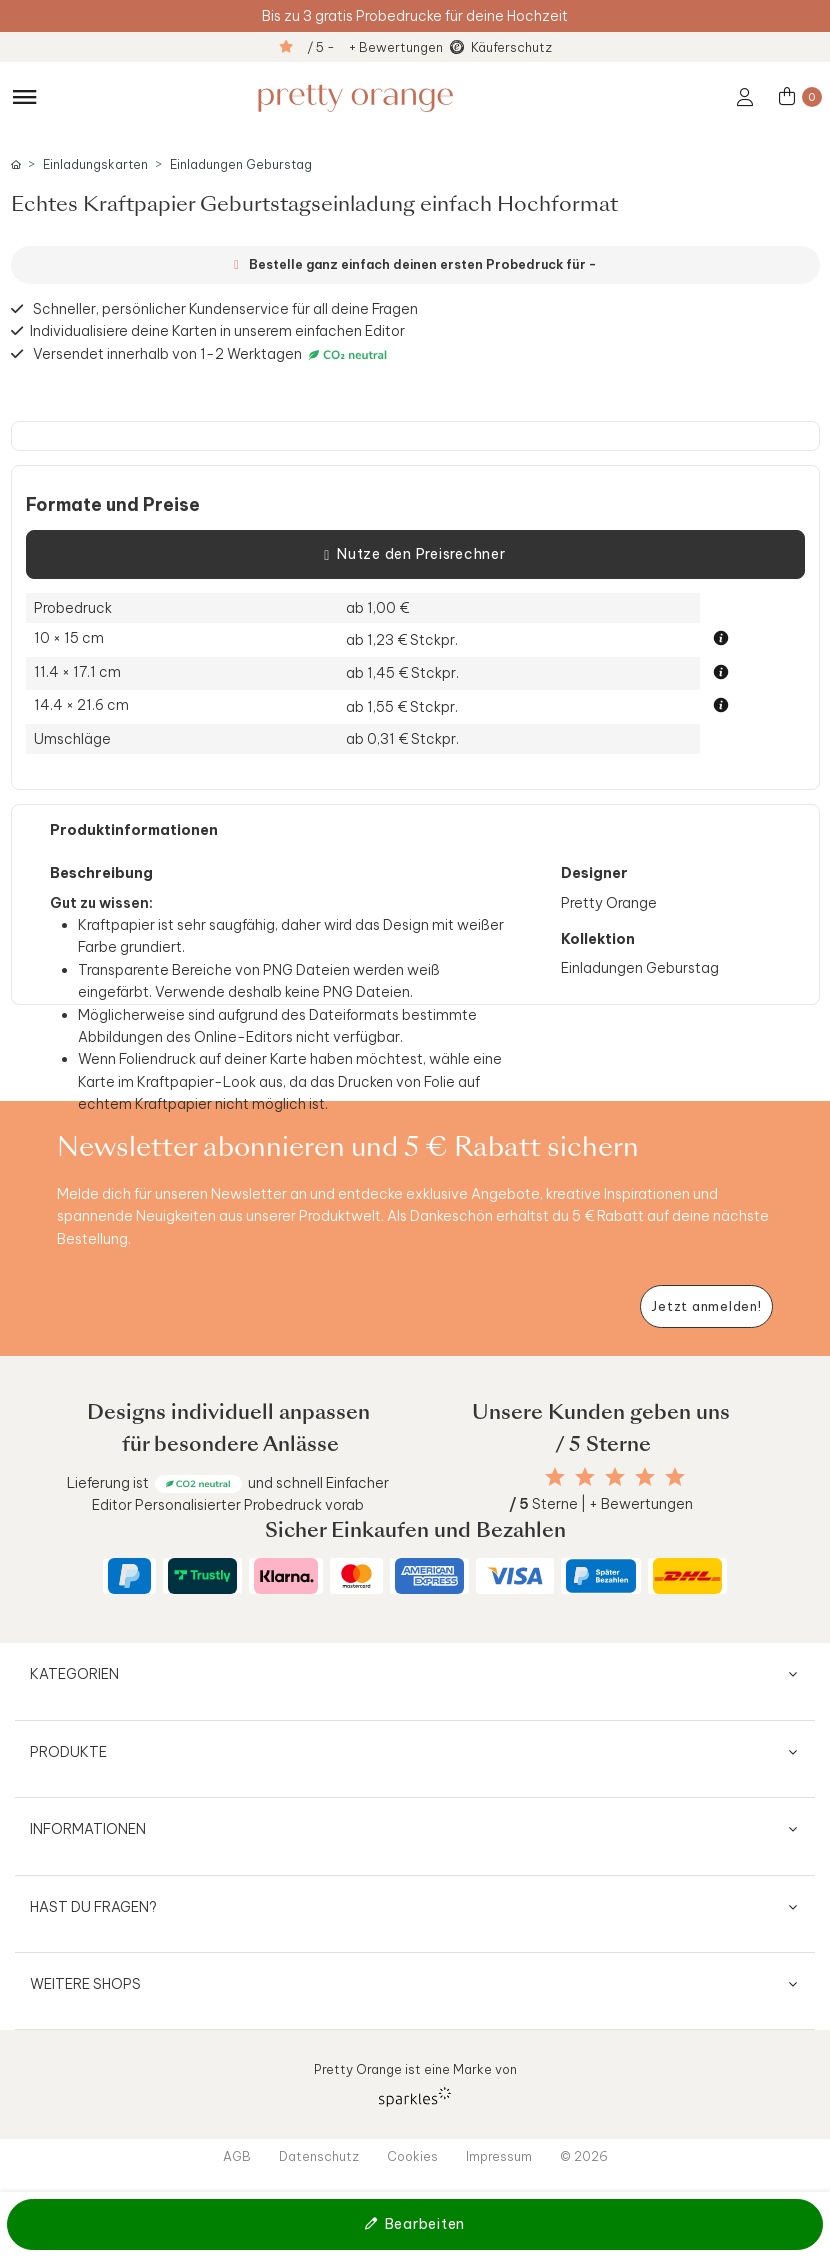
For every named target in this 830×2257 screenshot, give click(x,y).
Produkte (68, 1752)
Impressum (499, 2156)
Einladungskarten (95, 164)
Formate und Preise (113, 505)
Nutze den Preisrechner (414, 555)
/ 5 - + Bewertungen (375, 47)
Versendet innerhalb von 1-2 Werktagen (212, 354)
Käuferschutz (511, 47)
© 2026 (584, 2156)
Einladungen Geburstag (241, 164)
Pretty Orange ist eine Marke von (415, 2083)
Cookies (412, 2156)
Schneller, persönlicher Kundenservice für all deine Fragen (225, 309)
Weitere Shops (85, 1984)
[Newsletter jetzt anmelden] (706, 1306)
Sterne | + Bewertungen (601, 1504)
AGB (237, 2156)
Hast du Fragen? (93, 1907)
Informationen (88, 1829)
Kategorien (74, 1674)
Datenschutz (319, 2156)
